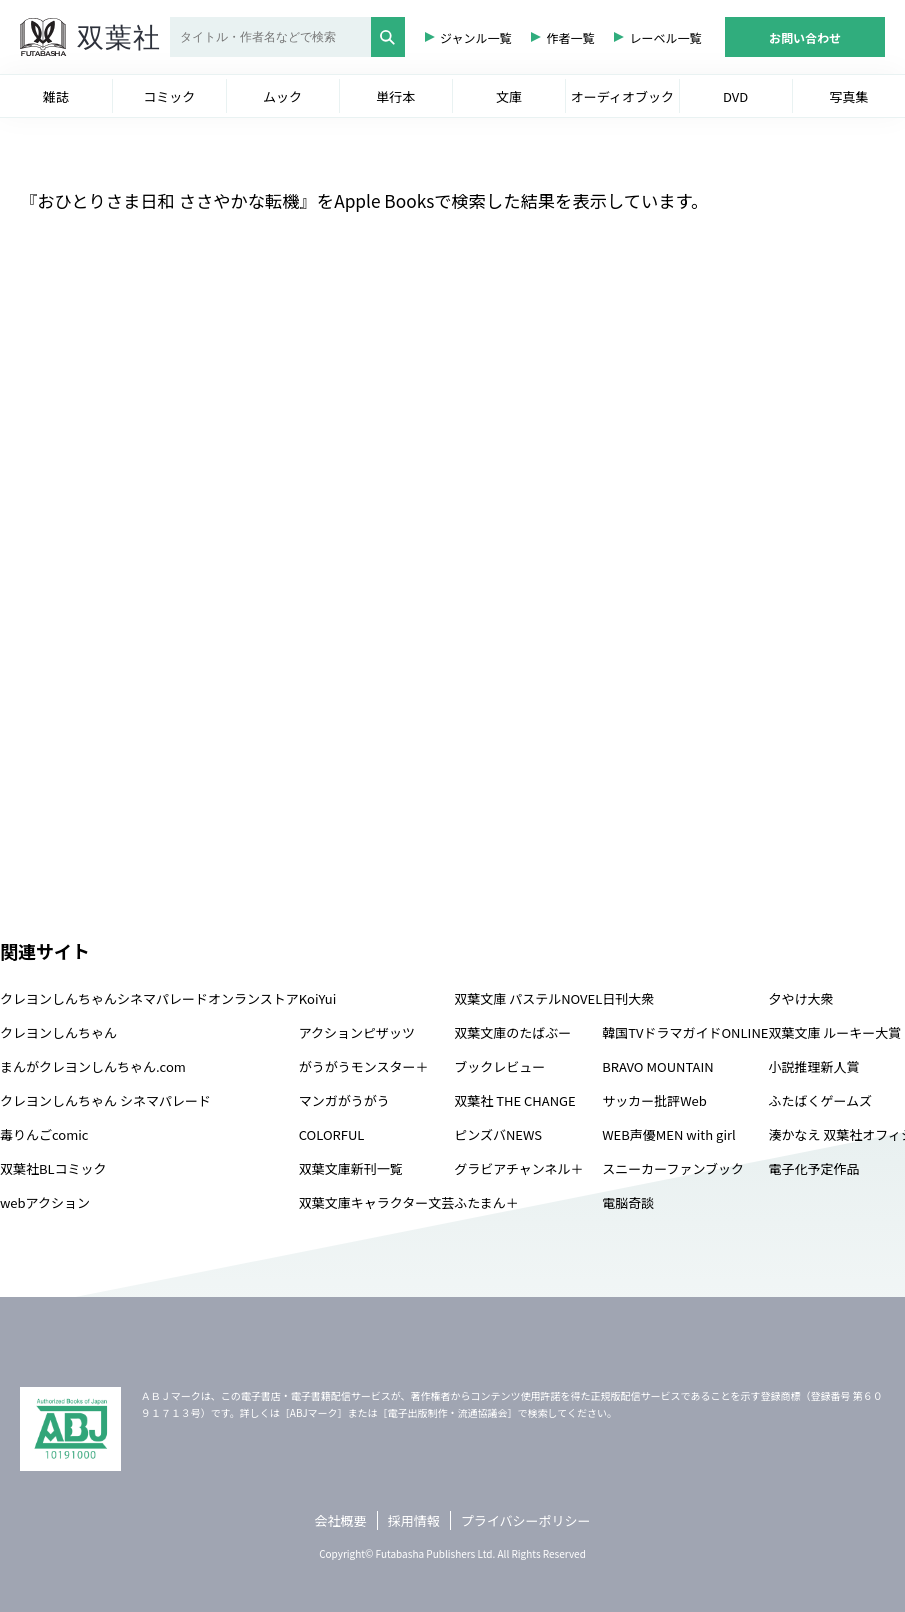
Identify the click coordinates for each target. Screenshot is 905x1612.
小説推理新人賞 (813, 1066)
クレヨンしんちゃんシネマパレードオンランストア (149, 998)
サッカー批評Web (654, 1100)
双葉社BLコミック (53, 1168)
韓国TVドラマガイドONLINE (685, 1032)
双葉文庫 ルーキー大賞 (834, 1032)
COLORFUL (332, 1134)
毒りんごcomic (44, 1134)
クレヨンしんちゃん (58, 1032)
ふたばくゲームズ (820, 1100)
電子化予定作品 (813, 1168)
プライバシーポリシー (526, 1520)
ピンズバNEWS (498, 1134)
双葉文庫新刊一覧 (351, 1168)
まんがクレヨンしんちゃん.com (93, 1066)
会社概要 (341, 1520)
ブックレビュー (499, 1066)
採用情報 (414, 1520)
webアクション (45, 1202)
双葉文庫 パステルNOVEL (528, 998)
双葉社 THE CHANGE (514, 1100)
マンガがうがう (344, 1100)
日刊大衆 (628, 998)
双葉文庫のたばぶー (512, 1032)
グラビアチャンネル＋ (518, 1168)
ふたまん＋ (486, 1202)
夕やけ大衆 (800, 998)
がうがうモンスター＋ (364, 1066)
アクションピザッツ (357, 1032)
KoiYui (318, 998)
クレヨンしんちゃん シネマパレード (105, 1100)
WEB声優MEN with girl (668, 1134)
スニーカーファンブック (673, 1168)
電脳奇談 (628, 1202)
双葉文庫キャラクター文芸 (376, 1202)
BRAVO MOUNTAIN (657, 1066)
